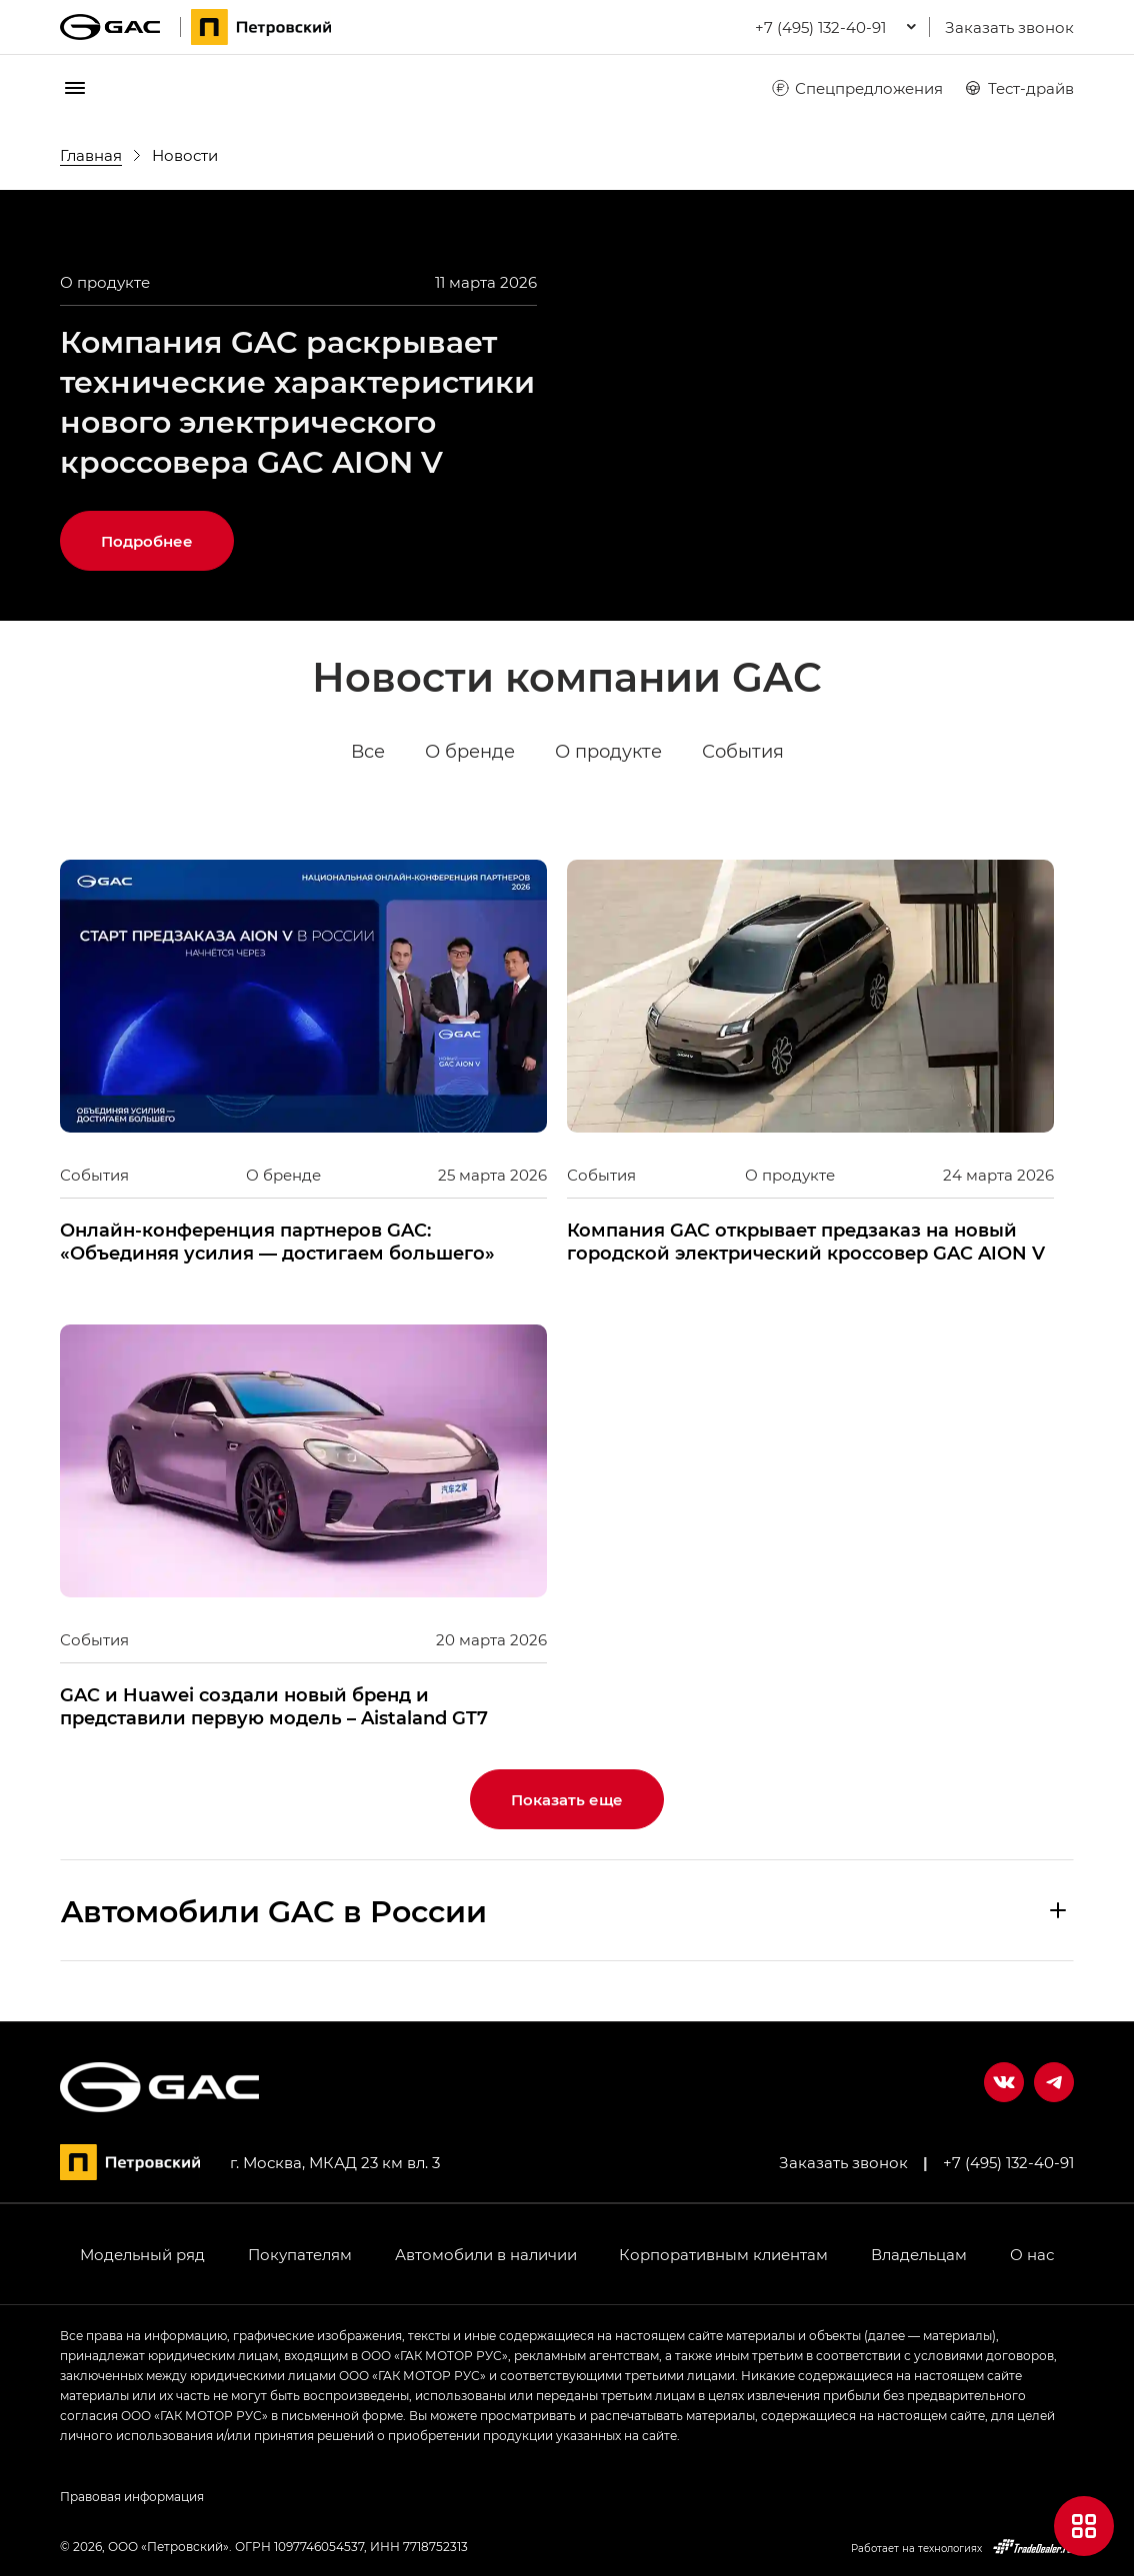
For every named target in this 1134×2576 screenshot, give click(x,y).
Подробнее (147, 541)
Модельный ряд (142, 2254)
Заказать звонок (1009, 27)
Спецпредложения (856, 88)
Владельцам (919, 2254)
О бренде (470, 752)
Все (368, 752)
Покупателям (300, 2254)
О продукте (608, 752)
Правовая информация (132, 2496)
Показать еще (567, 1799)
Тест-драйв (1018, 88)
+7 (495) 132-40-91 (1008, 2162)
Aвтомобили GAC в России (274, 1910)
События (743, 752)
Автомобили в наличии (486, 2254)
